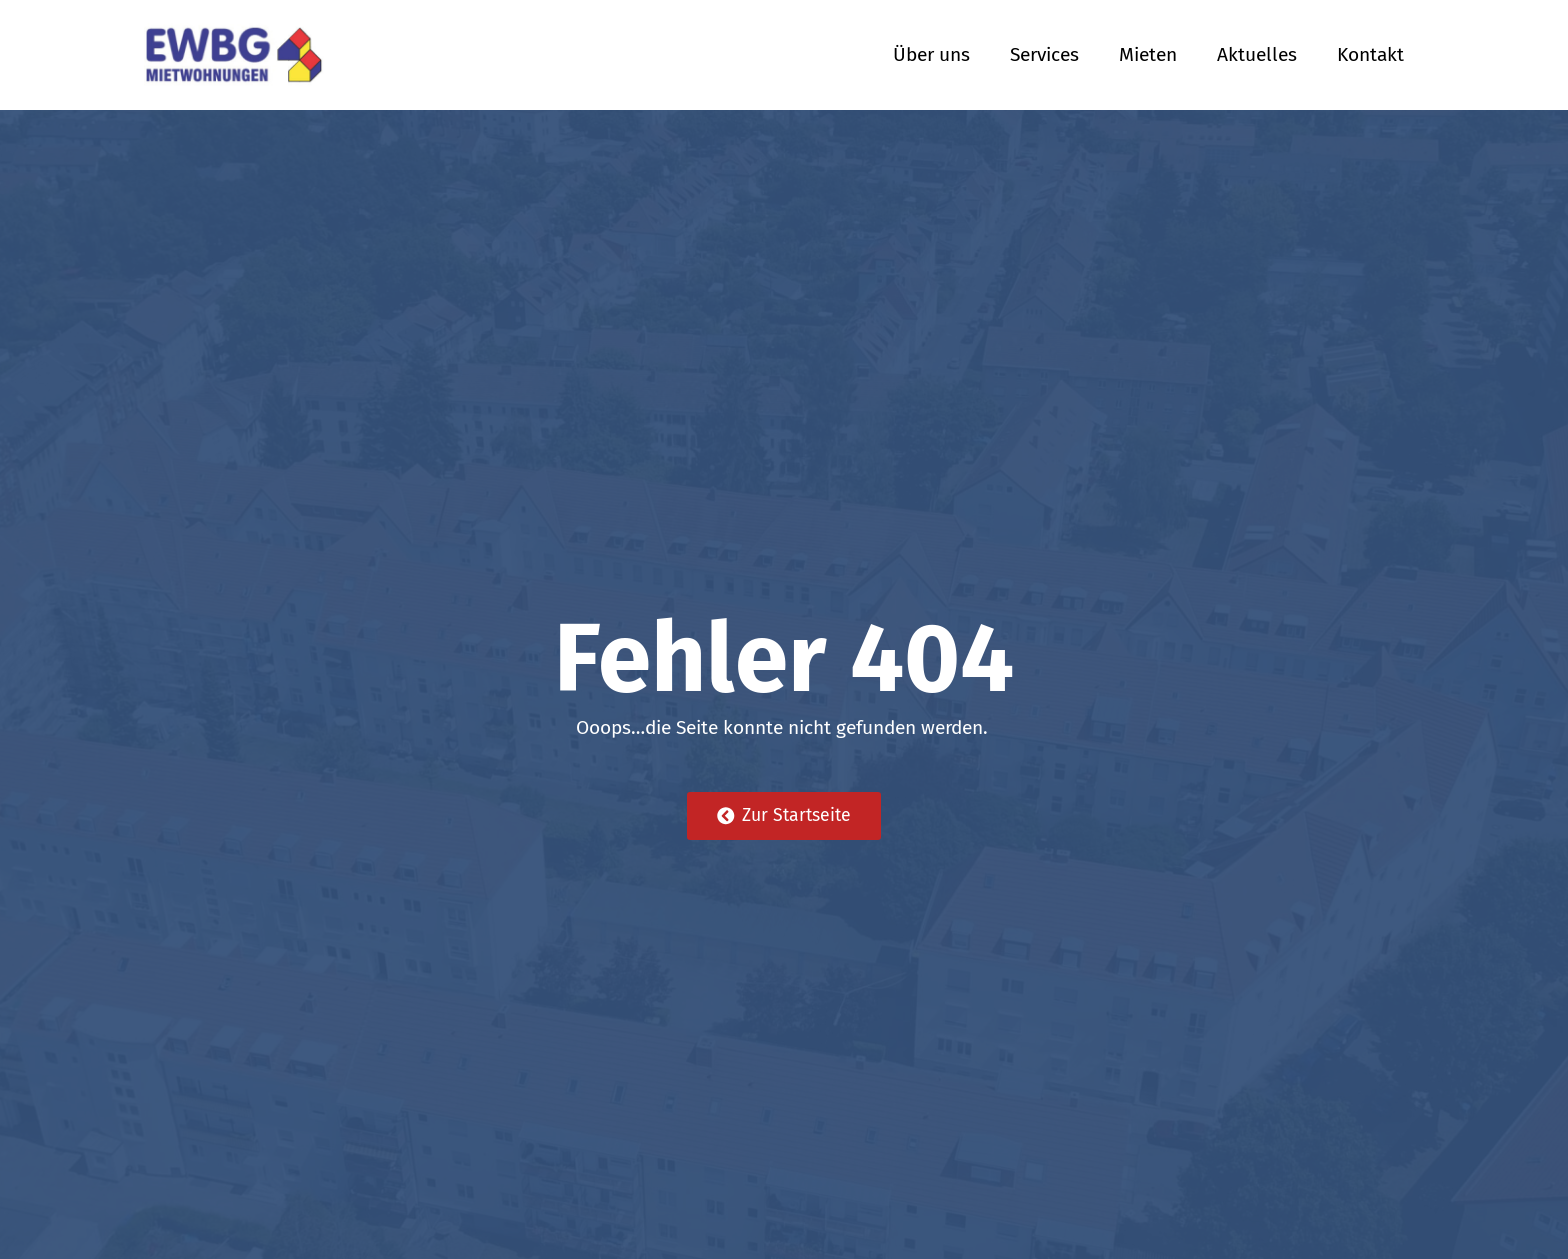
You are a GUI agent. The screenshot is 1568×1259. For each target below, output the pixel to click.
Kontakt (1370, 54)
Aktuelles (1257, 54)
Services (1044, 54)
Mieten (1148, 54)
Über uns (931, 54)
